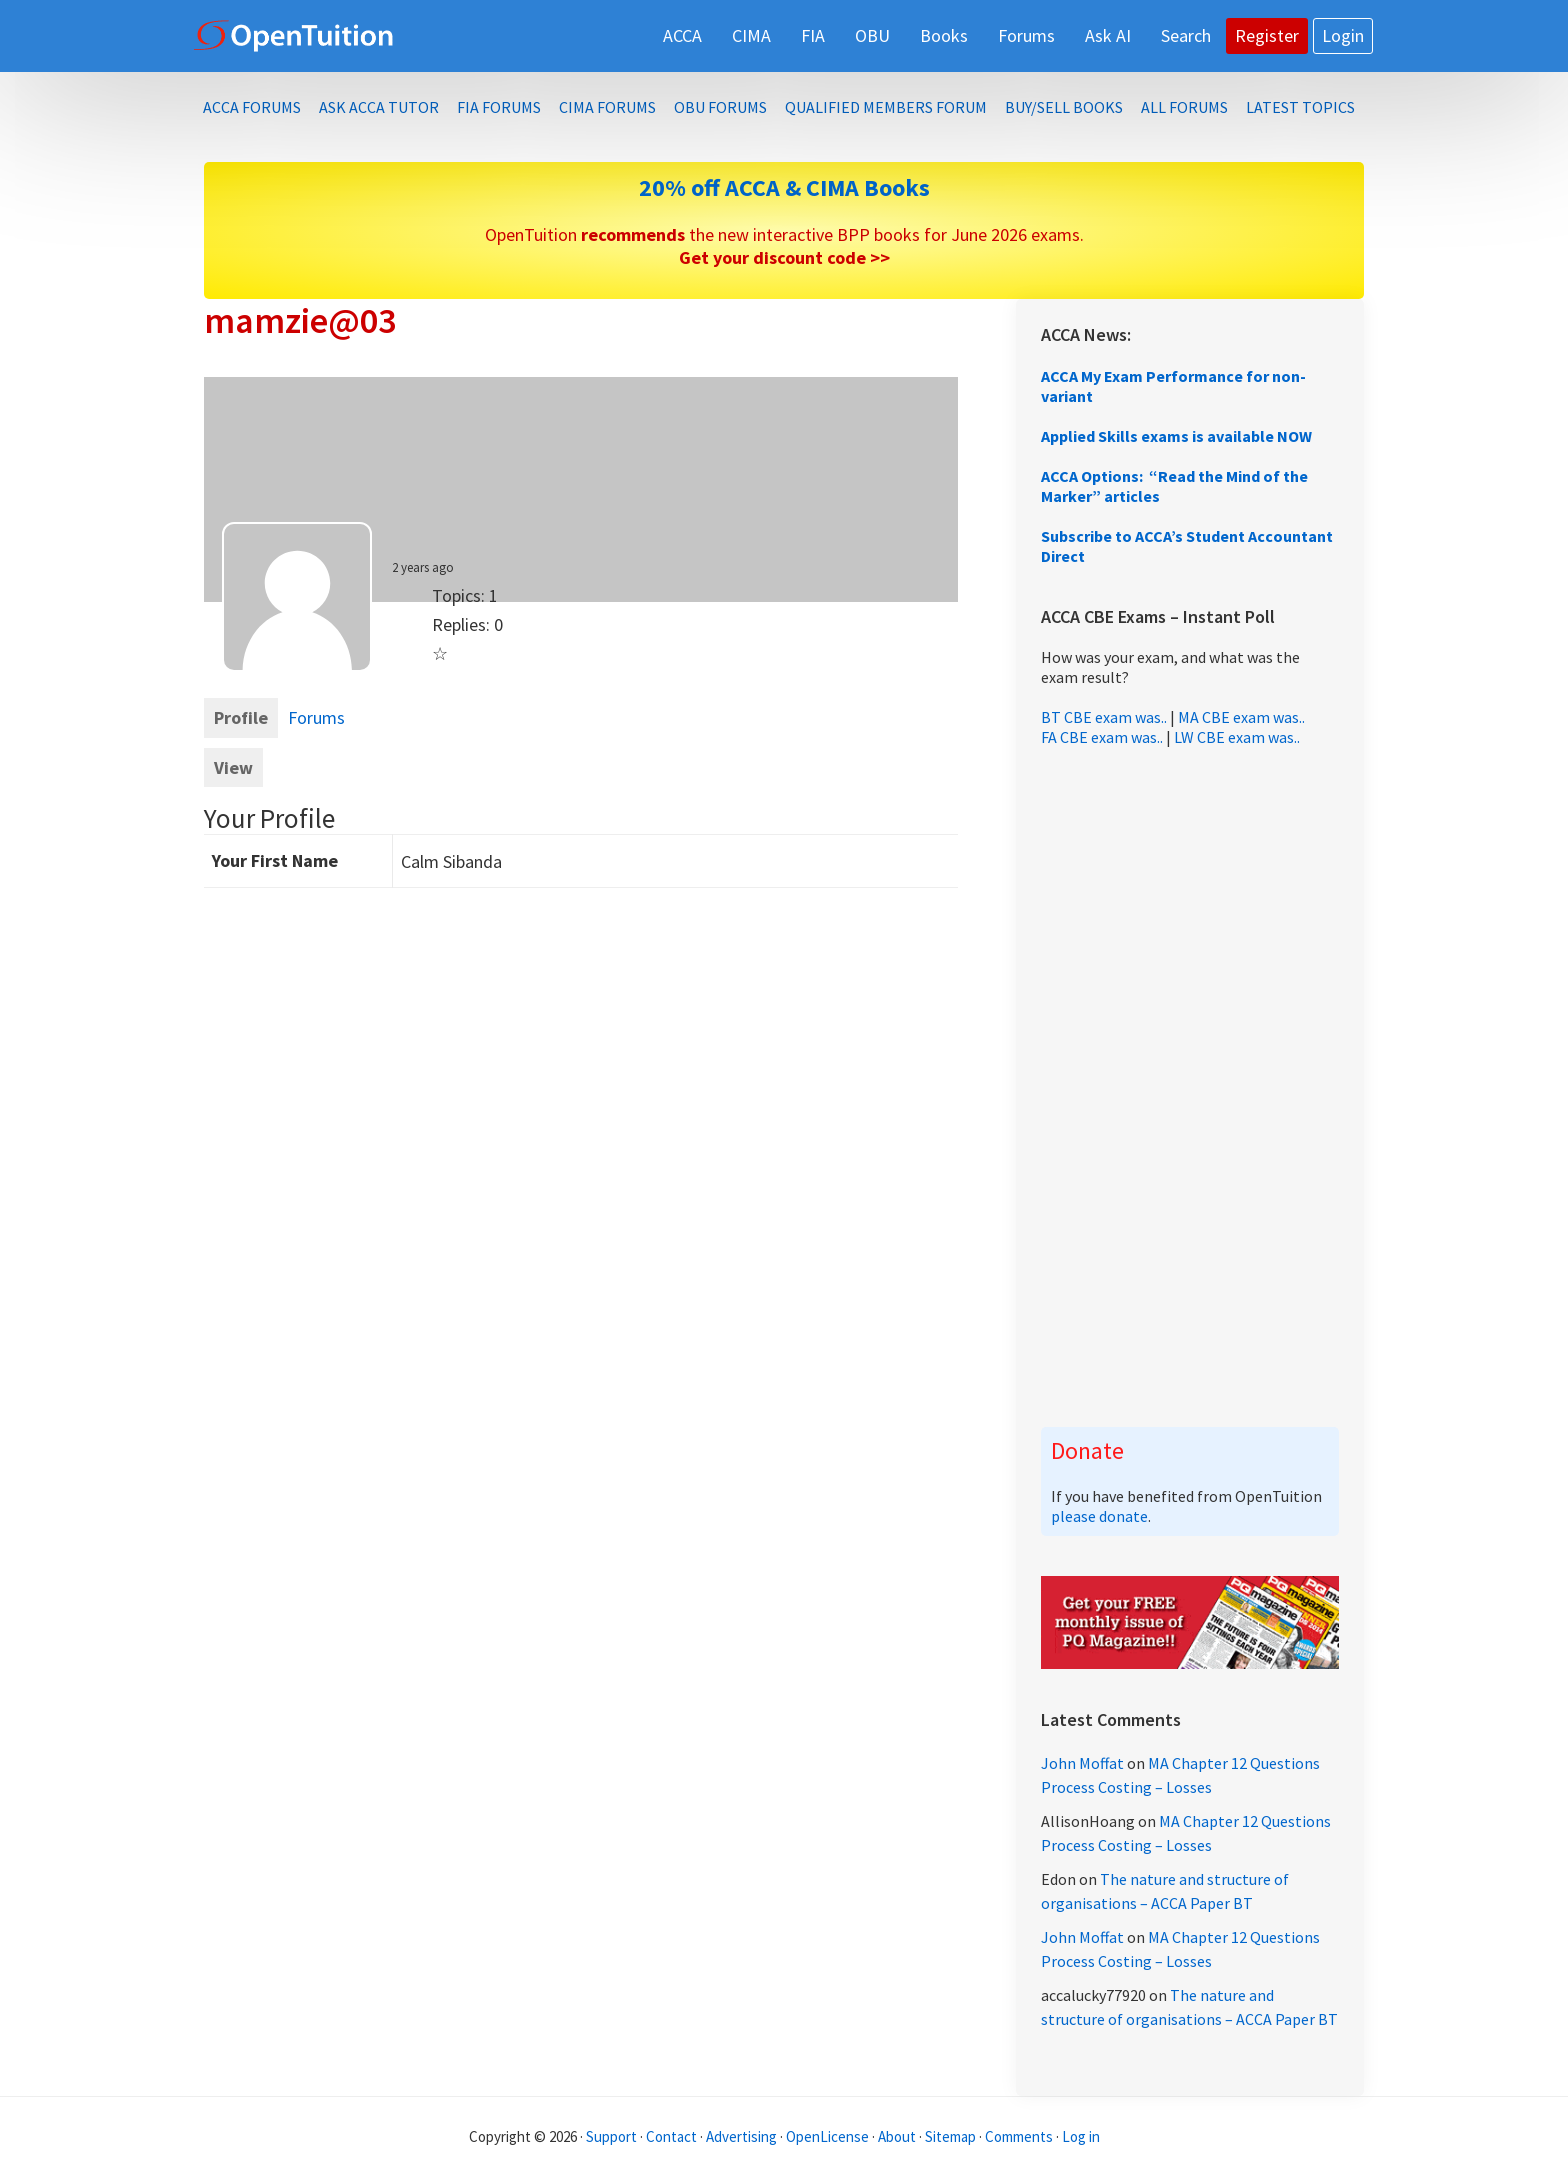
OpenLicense (829, 2136)
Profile (241, 717)
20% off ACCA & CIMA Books (784, 187)
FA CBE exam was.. (1102, 737)
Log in (1081, 2136)
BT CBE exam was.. (1104, 717)
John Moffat (1082, 1763)
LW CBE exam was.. (1237, 737)
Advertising (741, 2136)
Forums (316, 717)
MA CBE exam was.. (1241, 717)
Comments (1020, 2136)
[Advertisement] (1190, 1087)
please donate (1099, 1516)
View (233, 767)
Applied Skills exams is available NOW (1176, 436)
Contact (671, 2136)
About (897, 2136)
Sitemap (950, 2136)
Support (611, 2136)
